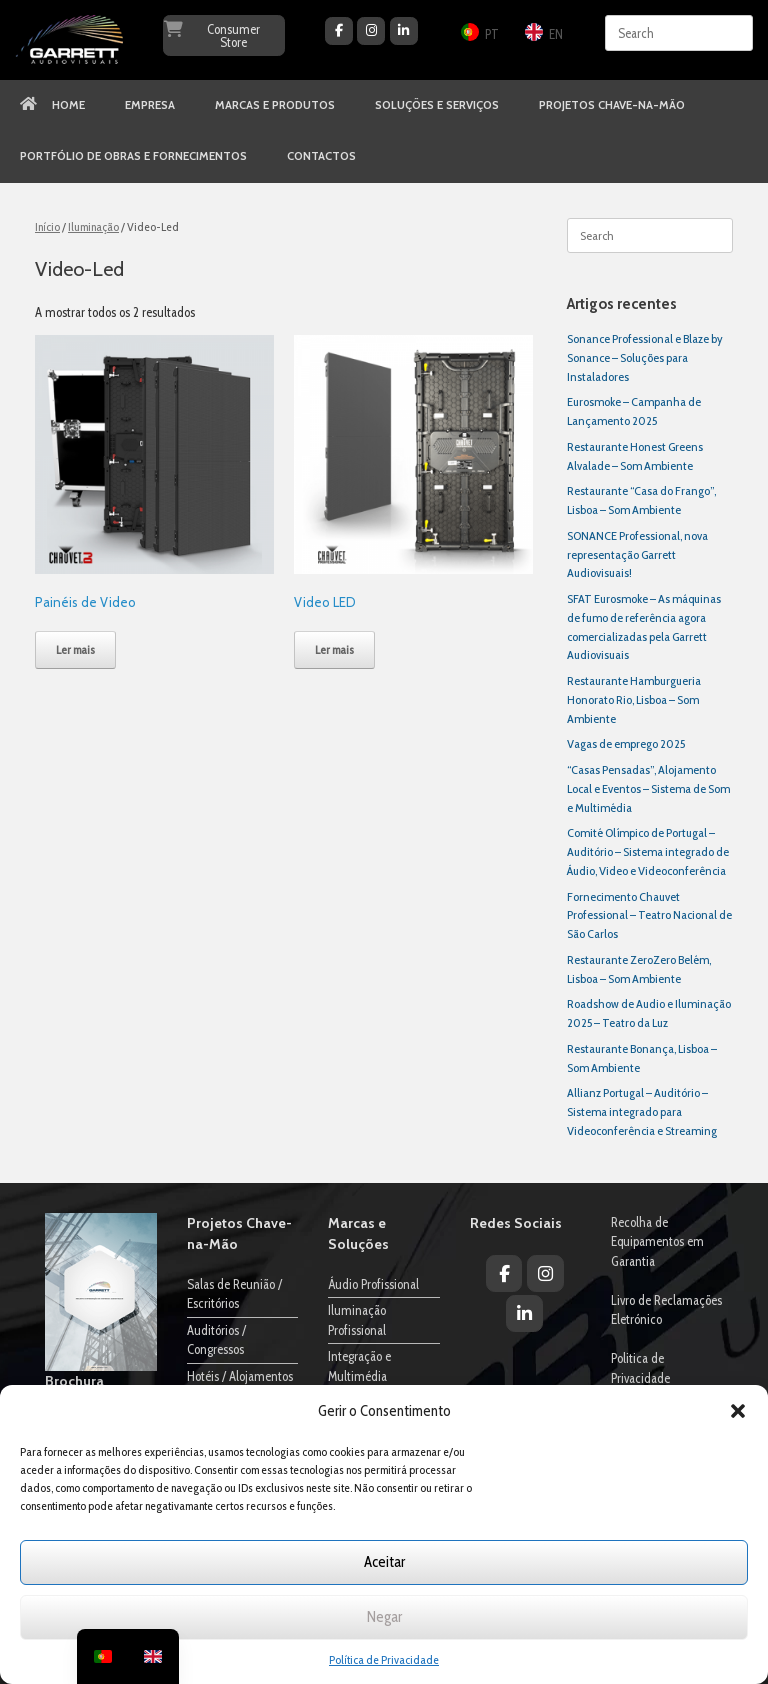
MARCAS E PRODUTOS (275, 105)
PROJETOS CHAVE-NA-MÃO (612, 105)
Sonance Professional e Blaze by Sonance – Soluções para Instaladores (645, 357)
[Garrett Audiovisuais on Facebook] (339, 31)
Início (47, 226)
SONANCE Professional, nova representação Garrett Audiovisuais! (637, 554)
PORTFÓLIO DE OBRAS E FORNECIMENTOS (133, 156)
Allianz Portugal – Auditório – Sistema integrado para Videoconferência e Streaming (642, 1111)
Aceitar (384, 1562)
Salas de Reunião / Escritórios (234, 1294)
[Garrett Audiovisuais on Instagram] (371, 31)
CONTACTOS (321, 156)
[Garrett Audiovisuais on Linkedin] (404, 31)
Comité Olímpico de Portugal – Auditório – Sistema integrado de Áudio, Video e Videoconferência (648, 851)
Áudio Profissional (373, 1284)
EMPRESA (150, 105)
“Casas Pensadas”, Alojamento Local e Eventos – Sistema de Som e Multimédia (648, 788)
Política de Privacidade (384, 1659)
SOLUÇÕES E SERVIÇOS (437, 105)
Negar (384, 1617)
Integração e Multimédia (359, 1366)
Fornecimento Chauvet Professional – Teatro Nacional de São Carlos (649, 915)
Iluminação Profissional (357, 1320)
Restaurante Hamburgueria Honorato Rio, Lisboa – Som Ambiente (634, 699)
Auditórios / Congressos (216, 1340)
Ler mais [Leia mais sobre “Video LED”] (334, 649)
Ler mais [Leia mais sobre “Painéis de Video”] (75, 649)
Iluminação (93, 226)
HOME (52, 105)
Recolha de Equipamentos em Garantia (657, 1241)
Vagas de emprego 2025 (626, 743)
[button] (738, 1411)
